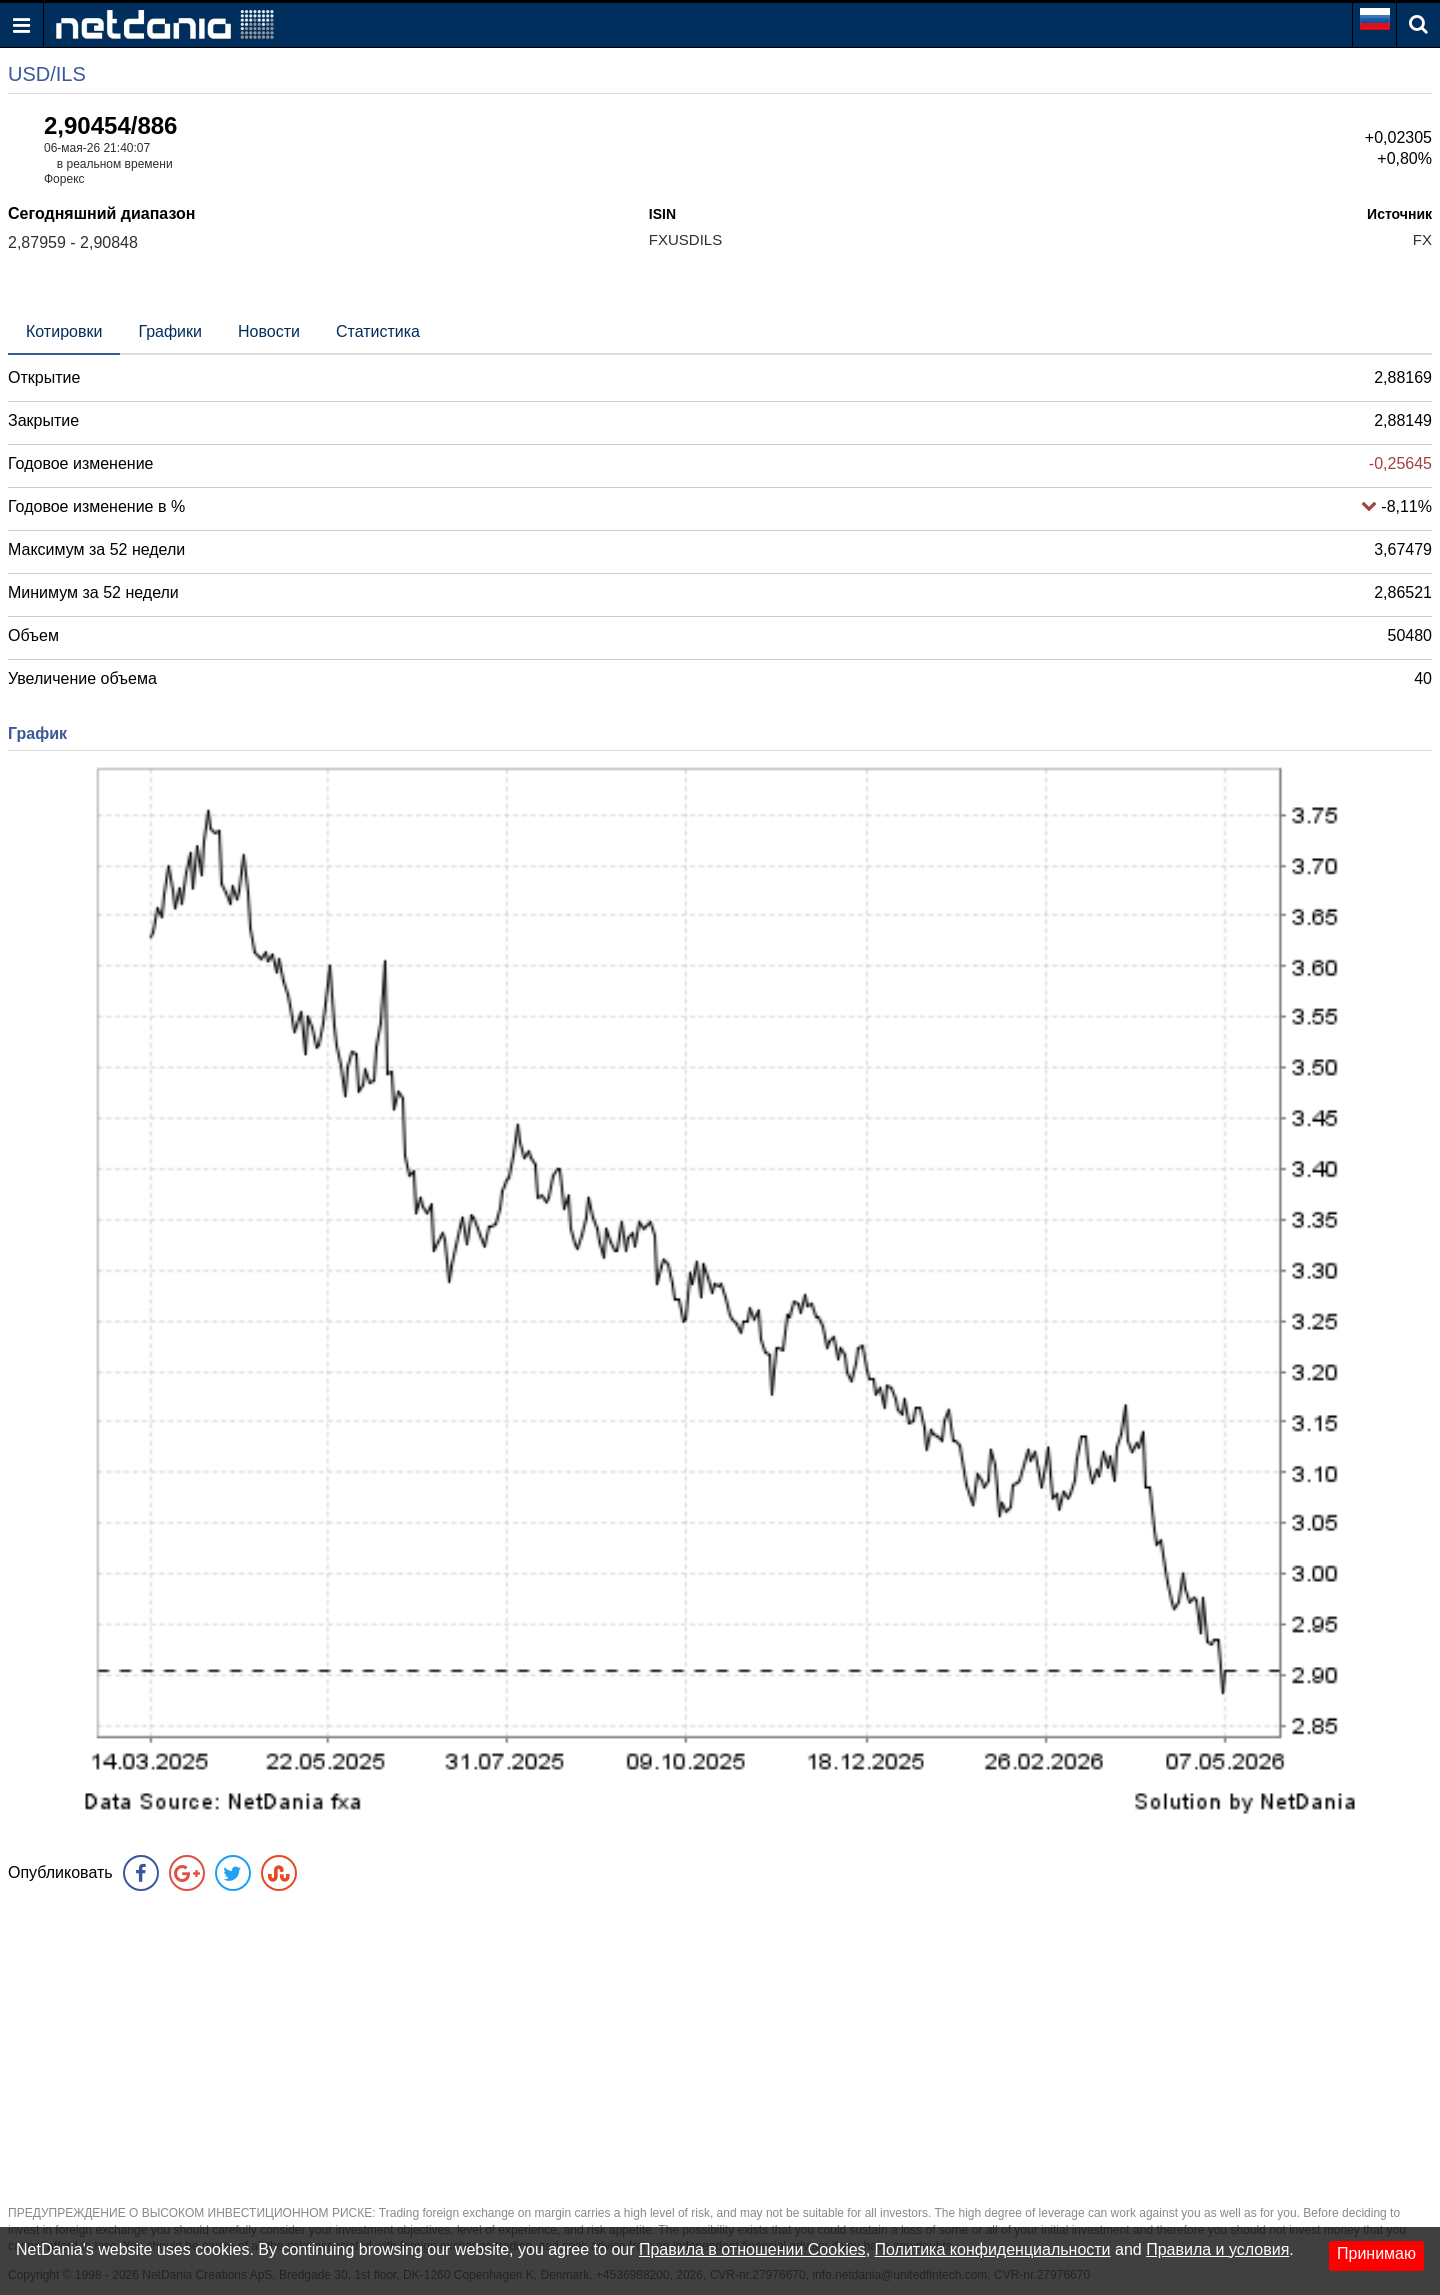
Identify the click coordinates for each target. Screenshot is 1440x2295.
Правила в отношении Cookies (752, 2249)
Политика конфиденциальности (993, 2249)
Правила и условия (1217, 2249)
